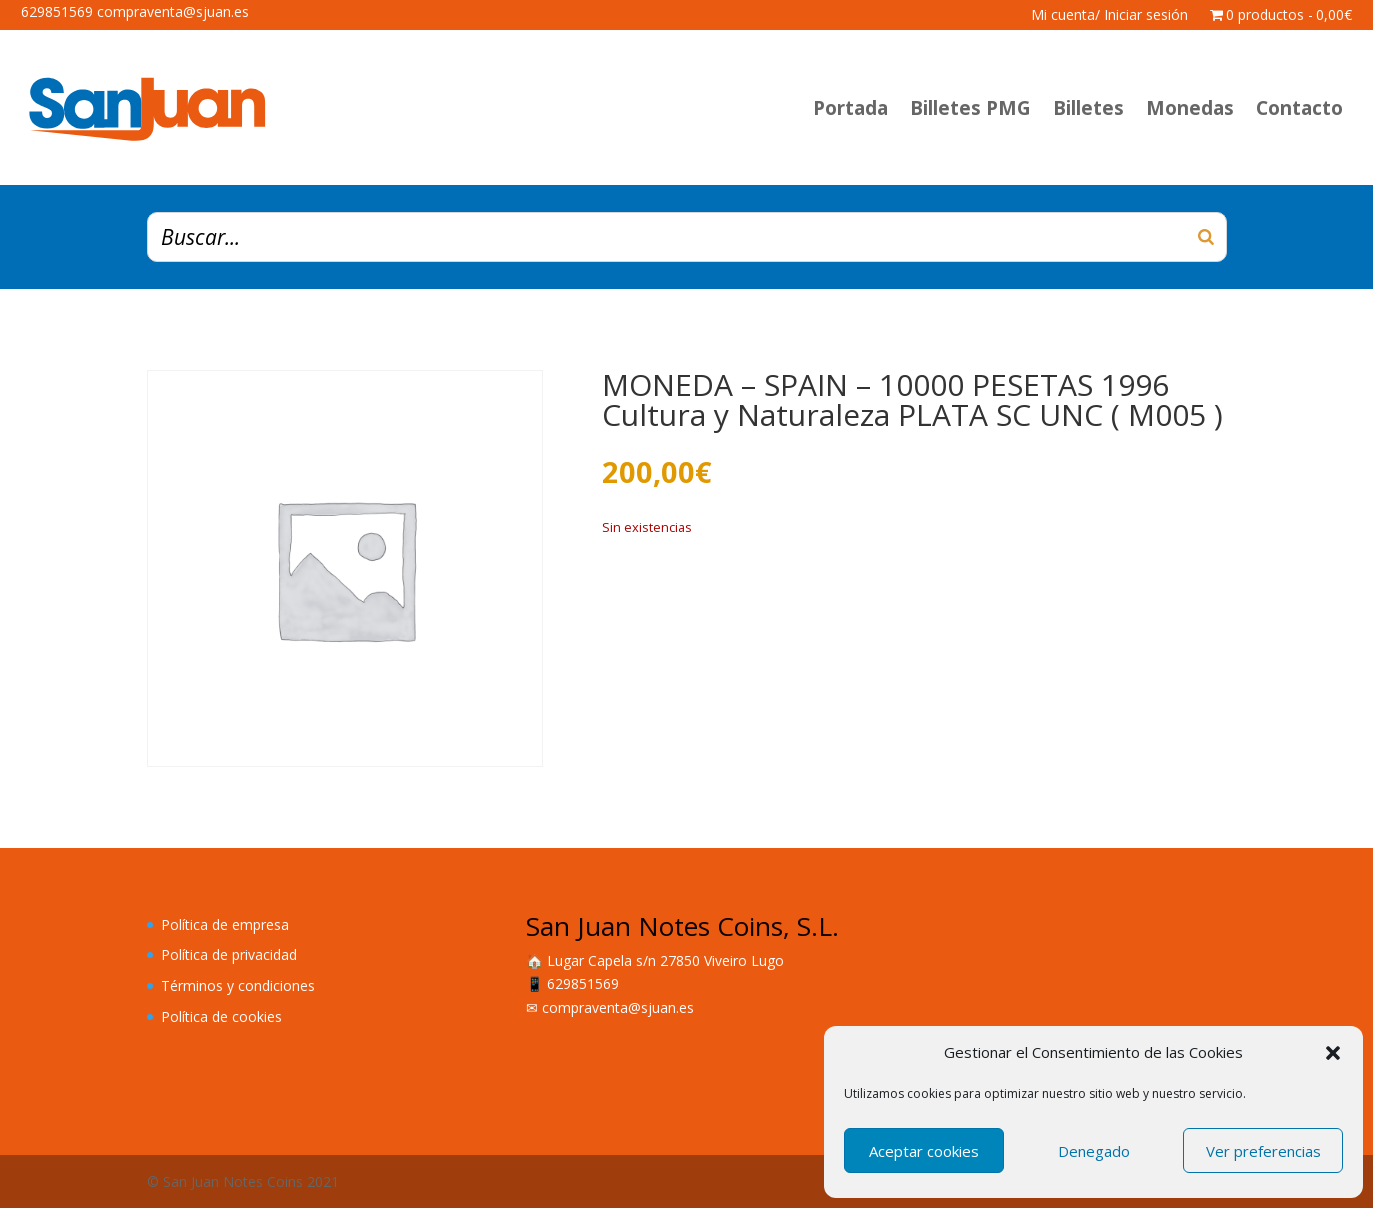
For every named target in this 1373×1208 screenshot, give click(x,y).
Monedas (1190, 108)
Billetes (1088, 108)
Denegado (1094, 1151)
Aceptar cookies (924, 1151)
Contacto (1299, 108)
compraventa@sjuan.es (618, 1007)
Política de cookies (221, 1016)
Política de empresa (225, 924)
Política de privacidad (229, 954)
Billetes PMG (970, 108)
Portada (850, 108)
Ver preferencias (1263, 1151)
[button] (1333, 1053)
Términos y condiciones (238, 985)
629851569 (583, 983)
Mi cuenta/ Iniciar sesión (1109, 16)
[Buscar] (1206, 237)
